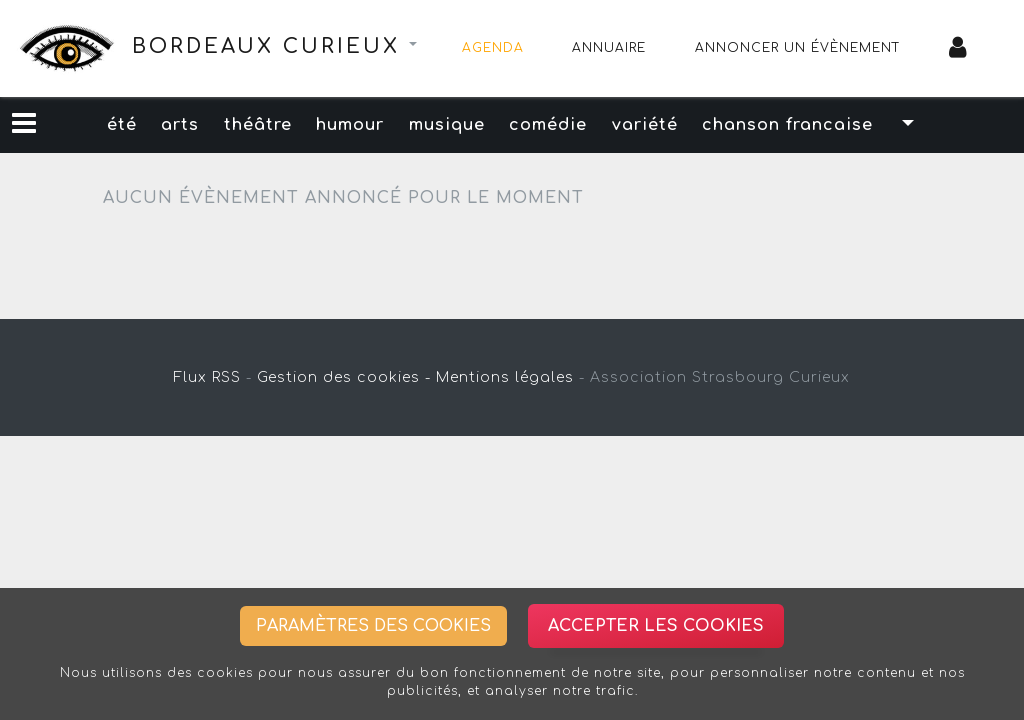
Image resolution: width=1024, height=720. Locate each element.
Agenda (493, 48)
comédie (560, 125)
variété (664, 125)
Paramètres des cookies (373, 626)
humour (347, 125)
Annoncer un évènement (798, 48)
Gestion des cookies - (344, 377)
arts (162, 125)
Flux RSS (207, 377)
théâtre (247, 125)
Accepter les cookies (656, 626)
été (96, 125)
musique (451, 125)
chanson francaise (814, 125)
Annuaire (609, 48)
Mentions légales (505, 377)
